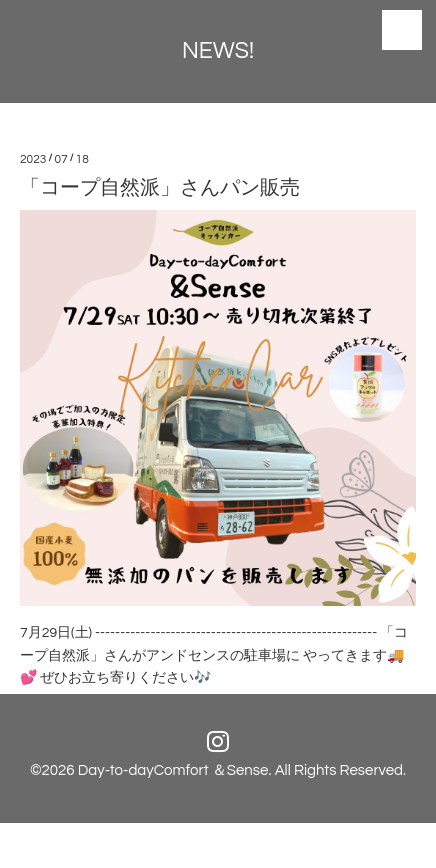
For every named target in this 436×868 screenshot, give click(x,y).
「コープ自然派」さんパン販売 (160, 188)
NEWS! (218, 51)
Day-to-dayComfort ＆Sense (173, 770)
